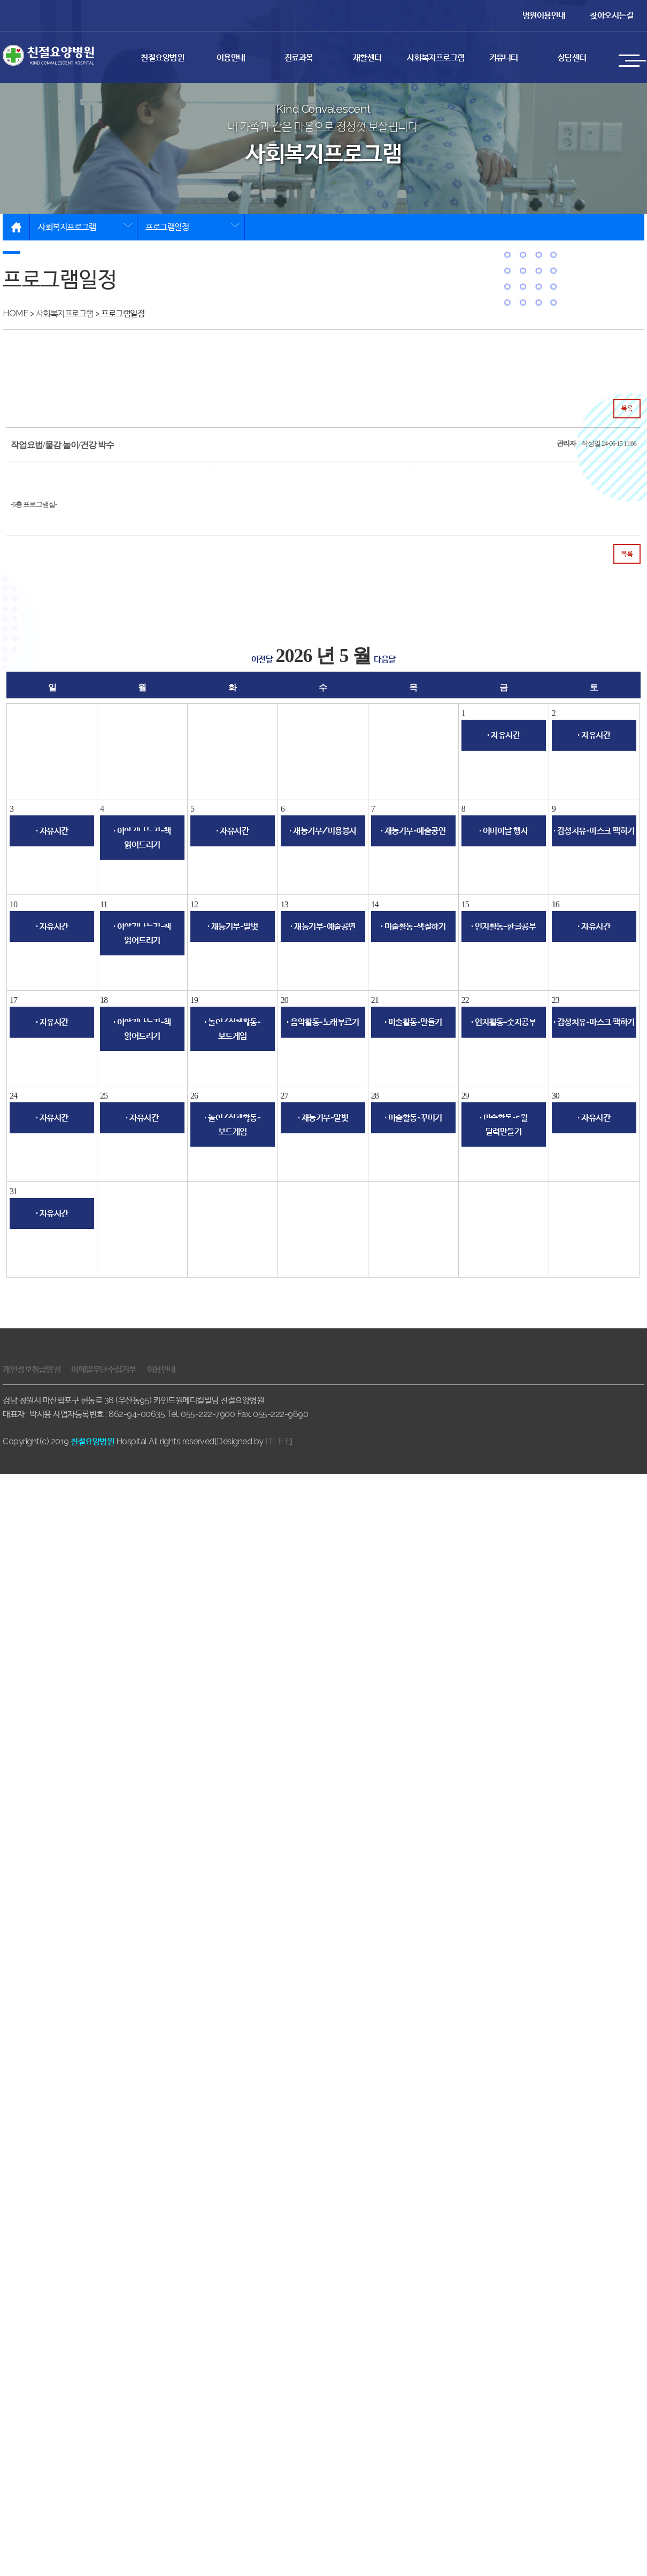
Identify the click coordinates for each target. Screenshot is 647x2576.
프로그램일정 (167, 227)
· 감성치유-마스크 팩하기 (594, 831)
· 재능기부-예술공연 (413, 831)
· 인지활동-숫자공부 (503, 1022)
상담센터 (572, 57)
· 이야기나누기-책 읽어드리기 (142, 838)
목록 (627, 408)
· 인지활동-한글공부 (503, 926)
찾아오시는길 (611, 15)
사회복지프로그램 (436, 57)
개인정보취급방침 (31, 1369)
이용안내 (231, 57)
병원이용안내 (544, 15)
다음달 (385, 659)
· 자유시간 (503, 735)
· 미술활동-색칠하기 (413, 926)
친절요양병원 (162, 57)
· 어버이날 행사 (503, 831)
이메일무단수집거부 (103, 1369)
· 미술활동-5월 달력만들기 (504, 1124)
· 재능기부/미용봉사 (323, 831)
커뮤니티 (503, 57)
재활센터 (367, 57)
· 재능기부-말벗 (232, 926)
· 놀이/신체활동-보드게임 (232, 1029)
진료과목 (298, 57)
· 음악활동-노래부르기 (323, 1022)
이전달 (262, 659)
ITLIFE (277, 1441)
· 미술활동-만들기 (413, 1022)
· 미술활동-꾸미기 (413, 1117)
